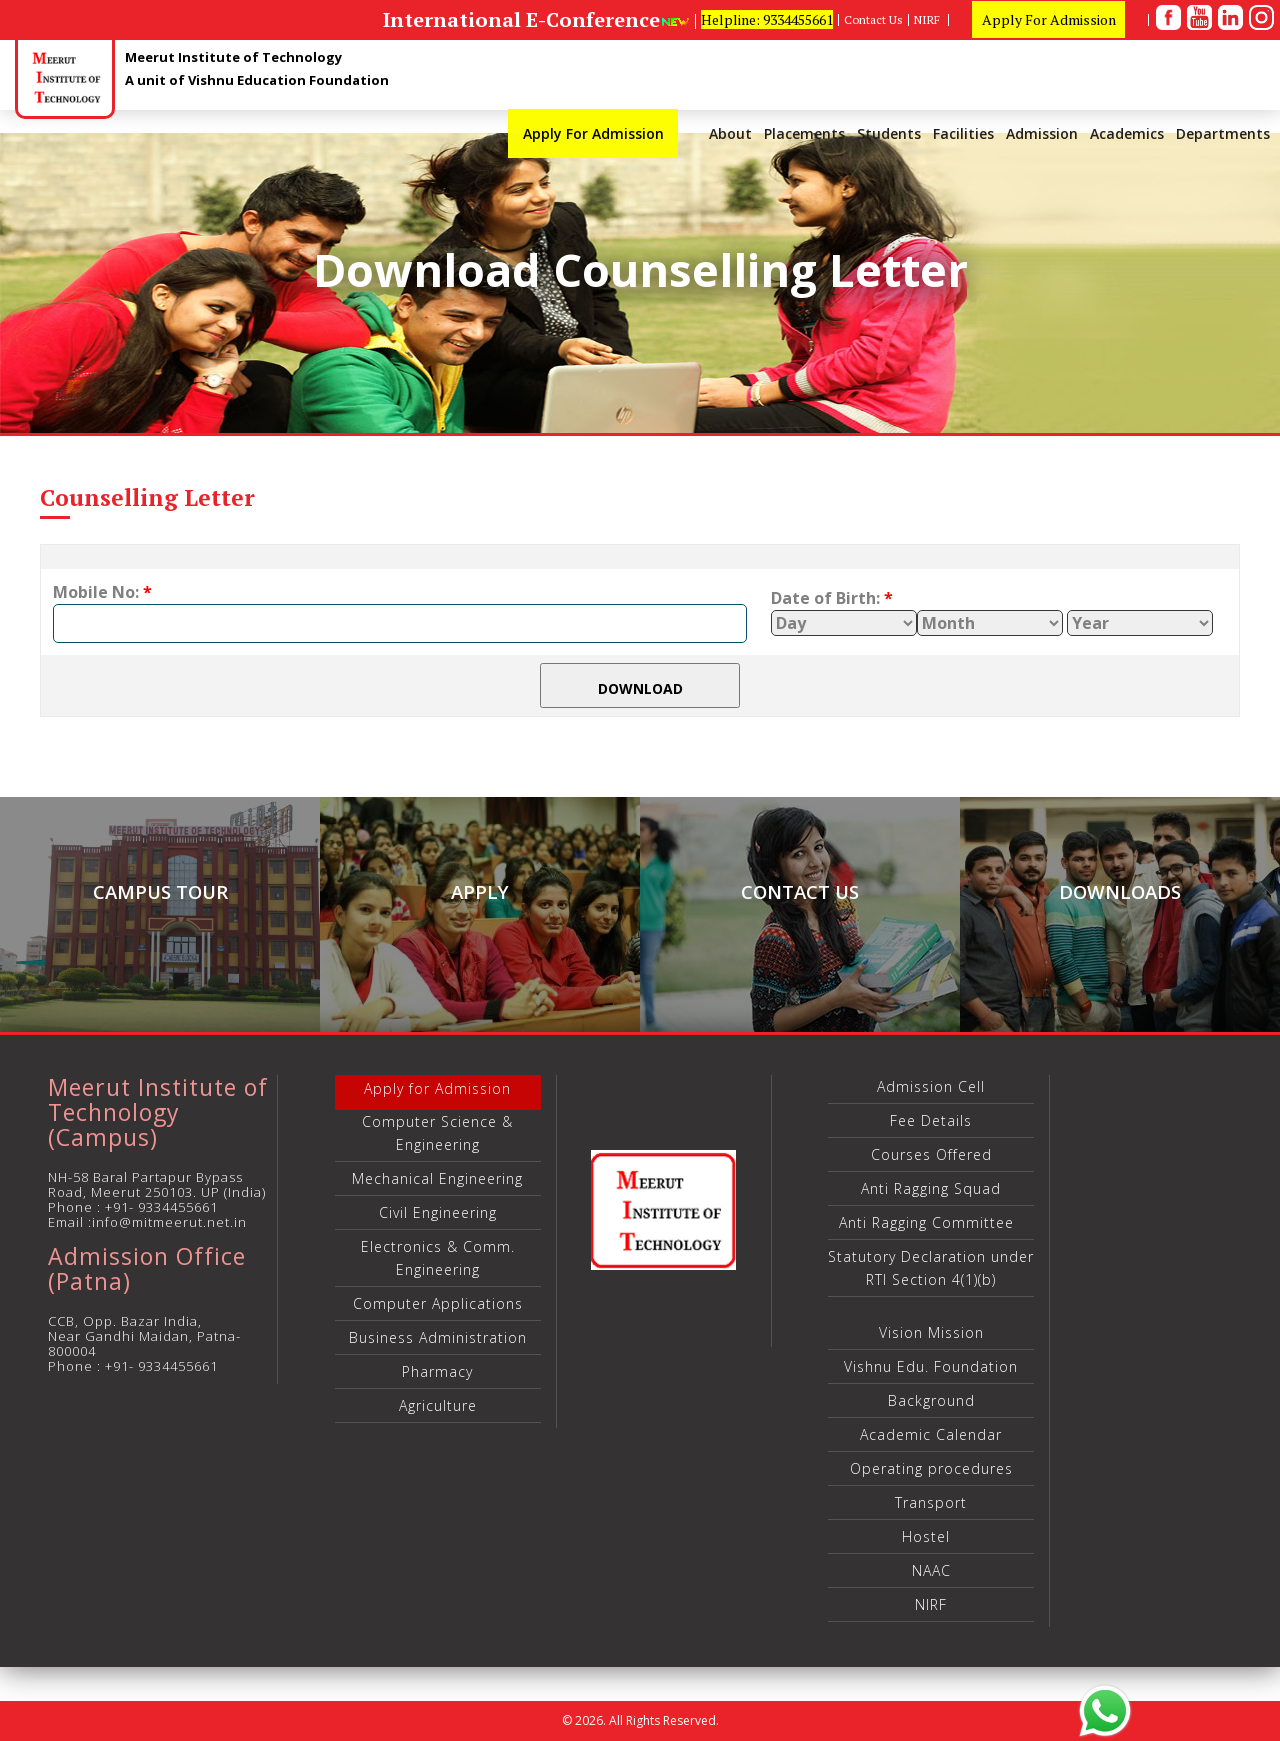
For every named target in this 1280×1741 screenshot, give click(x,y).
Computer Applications (438, 1303)
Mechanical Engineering (437, 1178)
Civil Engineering (438, 1212)
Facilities (963, 133)
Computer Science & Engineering (437, 1133)
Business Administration (438, 1337)
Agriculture (438, 1405)
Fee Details (931, 1120)
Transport (931, 1502)
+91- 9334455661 (161, 1207)
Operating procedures (931, 1468)
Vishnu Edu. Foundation (931, 1366)
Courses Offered (931, 1154)
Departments (1223, 133)
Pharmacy (437, 1371)
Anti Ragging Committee (931, 1222)
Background (931, 1400)
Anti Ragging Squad (931, 1188)
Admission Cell (931, 1086)
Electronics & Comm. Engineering (438, 1258)
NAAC (931, 1570)
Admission (1042, 133)
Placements (804, 133)
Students (889, 133)
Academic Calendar (931, 1434)
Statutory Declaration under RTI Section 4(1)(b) (931, 1268)
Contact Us (873, 20)
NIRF (928, 20)
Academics (1127, 133)
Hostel (931, 1536)
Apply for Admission (437, 1088)
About (730, 133)
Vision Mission (931, 1332)
